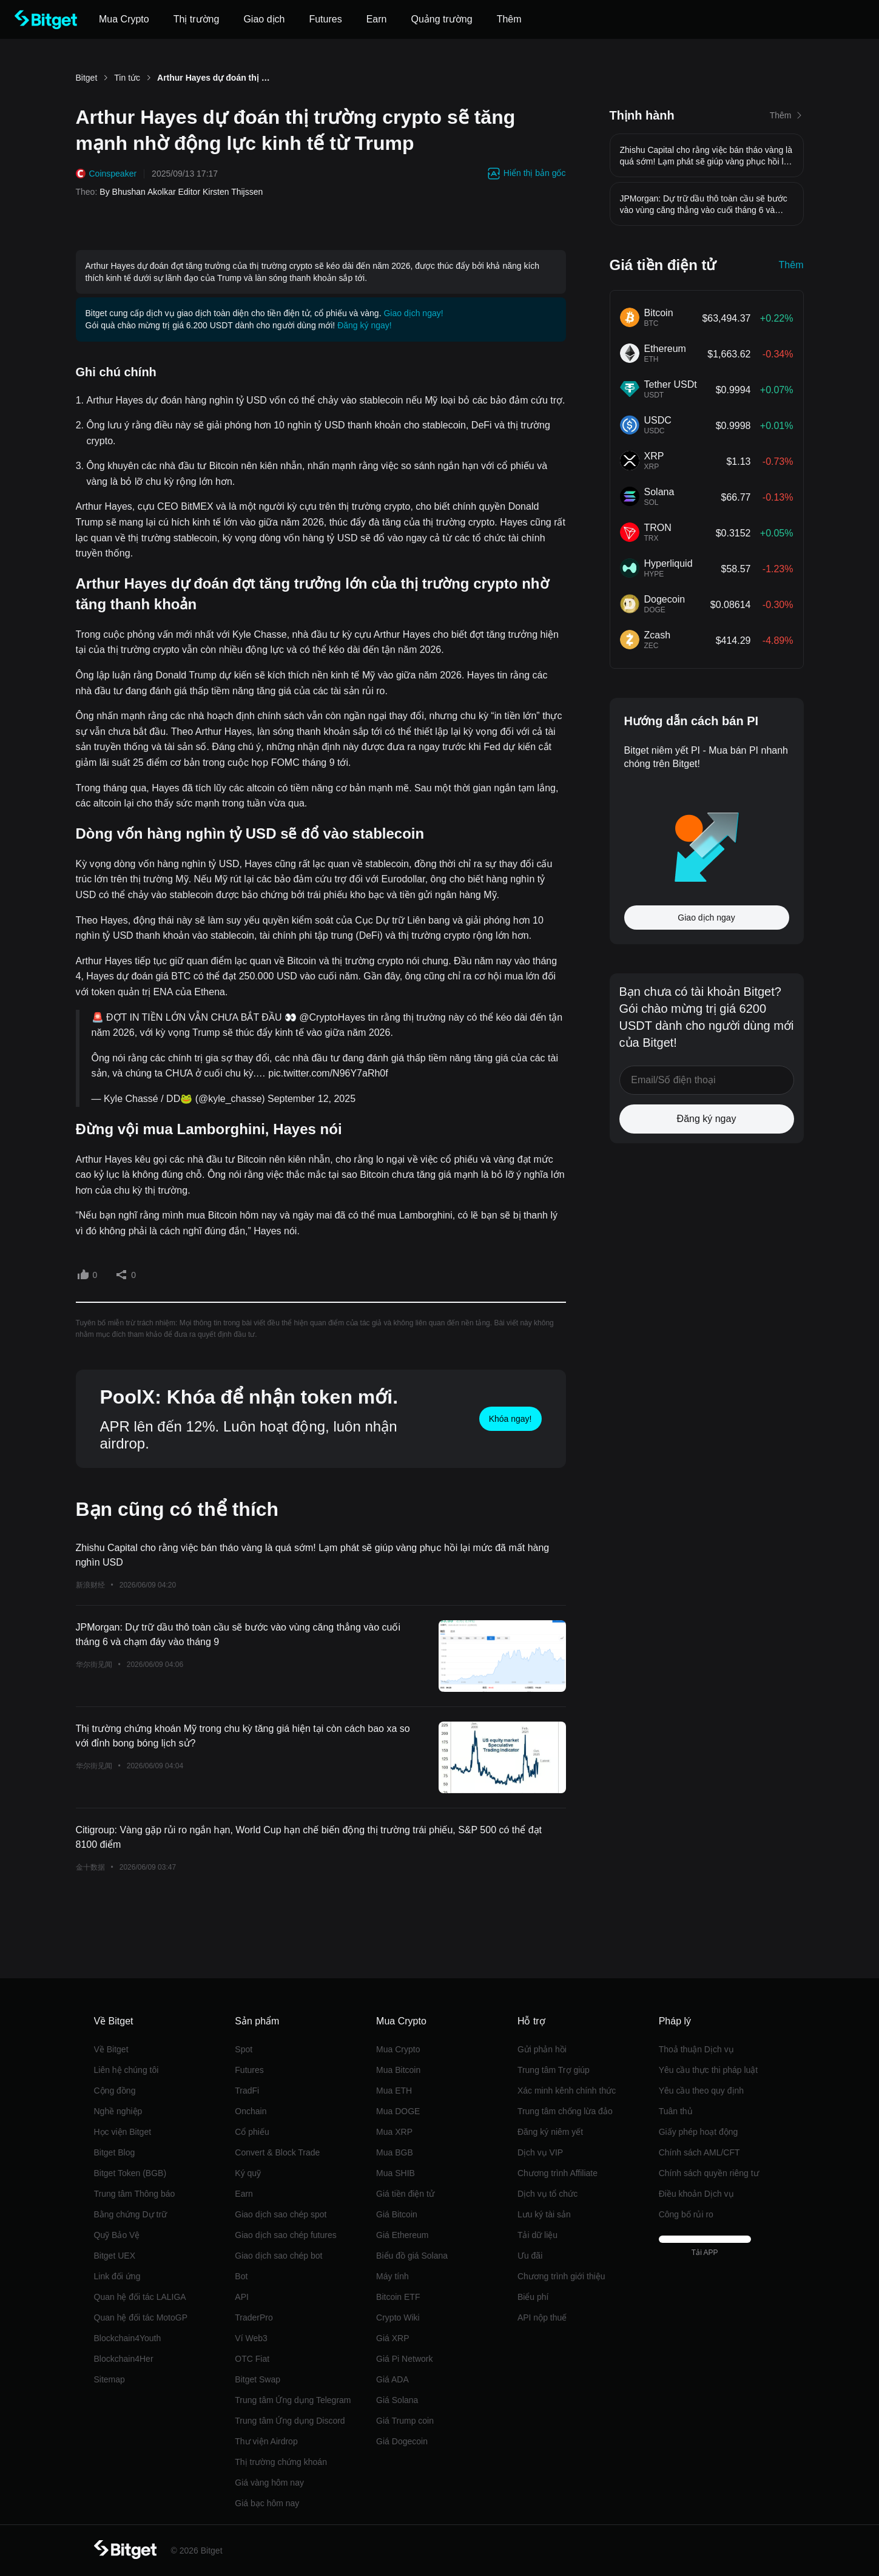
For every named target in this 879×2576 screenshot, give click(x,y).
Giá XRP (392, 2338)
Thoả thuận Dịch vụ (696, 2049)
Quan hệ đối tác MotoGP (141, 2317)
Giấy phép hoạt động (698, 2132)
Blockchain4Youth (127, 2338)
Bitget (87, 78)
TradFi (247, 2090)
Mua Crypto (398, 2049)
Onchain (250, 2111)
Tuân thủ (676, 2111)
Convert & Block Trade (277, 2152)
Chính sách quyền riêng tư (709, 2173)
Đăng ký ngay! (364, 325)
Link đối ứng (117, 2276)
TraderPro (254, 2317)
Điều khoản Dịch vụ (696, 2194)
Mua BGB (394, 2152)
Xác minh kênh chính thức (566, 2090)
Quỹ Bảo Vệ (117, 2235)
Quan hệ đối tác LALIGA (140, 2297)
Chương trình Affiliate (557, 2173)
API (242, 2297)
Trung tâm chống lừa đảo (565, 2111)
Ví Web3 (251, 2338)
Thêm (791, 265)
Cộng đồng (115, 2090)
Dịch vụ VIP (540, 2152)
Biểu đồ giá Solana (412, 2255)
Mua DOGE (398, 2111)
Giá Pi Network (404, 2359)
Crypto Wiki (398, 2317)
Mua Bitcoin (398, 2070)
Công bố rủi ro (686, 2214)
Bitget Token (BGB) (130, 2173)
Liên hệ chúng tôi (126, 2070)
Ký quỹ (248, 2173)
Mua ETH (394, 2090)
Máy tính (392, 2276)
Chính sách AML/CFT (699, 2152)
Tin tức (127, 78)
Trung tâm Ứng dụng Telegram (293, 2400)
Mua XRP (394, 2132)
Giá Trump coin (405, 2421)
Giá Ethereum (402, 2235)
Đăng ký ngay (706, 1119)
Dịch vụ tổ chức (547, 2194)
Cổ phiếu (252, 2132)
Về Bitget (111, 2049)
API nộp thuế (542, 2317)
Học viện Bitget (123, 2132)
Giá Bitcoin (396, 2214)
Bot (241, 2276)
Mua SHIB (395, 2173)
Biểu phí (533, 2297)
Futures (249, 2070)
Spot (243, 2049)
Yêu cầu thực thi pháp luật (708, 2070)
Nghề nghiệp (118, 2111)
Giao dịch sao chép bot (278, 2255)
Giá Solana (397, 2400)
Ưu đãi (529, 2255)
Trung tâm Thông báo (134, 2194)
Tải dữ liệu (537, 2235)
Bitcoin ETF (398, 2297)
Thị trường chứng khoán (281, 2462)
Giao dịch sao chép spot (280, 2214)
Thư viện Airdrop (266, 2441)
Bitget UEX (114, 2255)
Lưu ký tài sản (544, 2214)
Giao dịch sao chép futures (285, 2235)
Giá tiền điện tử (405, 2194)
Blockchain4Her (123, 2359)
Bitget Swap (257, 2379)
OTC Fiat (252, 2359)
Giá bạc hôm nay (267, 2503)
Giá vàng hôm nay (269, 2482)
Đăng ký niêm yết (550, 2132)
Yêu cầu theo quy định (701, 2090)
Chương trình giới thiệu (561, 2276)
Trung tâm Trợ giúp (553, 2070)
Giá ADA (392, 2379)
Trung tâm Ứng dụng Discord (290, 2421)
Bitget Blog (114, 2152)
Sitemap (109, 2379)
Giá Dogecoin (402, 2441)
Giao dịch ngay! (413, 313)
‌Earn (244, 2194)
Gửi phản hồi (542, 2049)
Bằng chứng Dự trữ (130, 2214)
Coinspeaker (113, 173)
